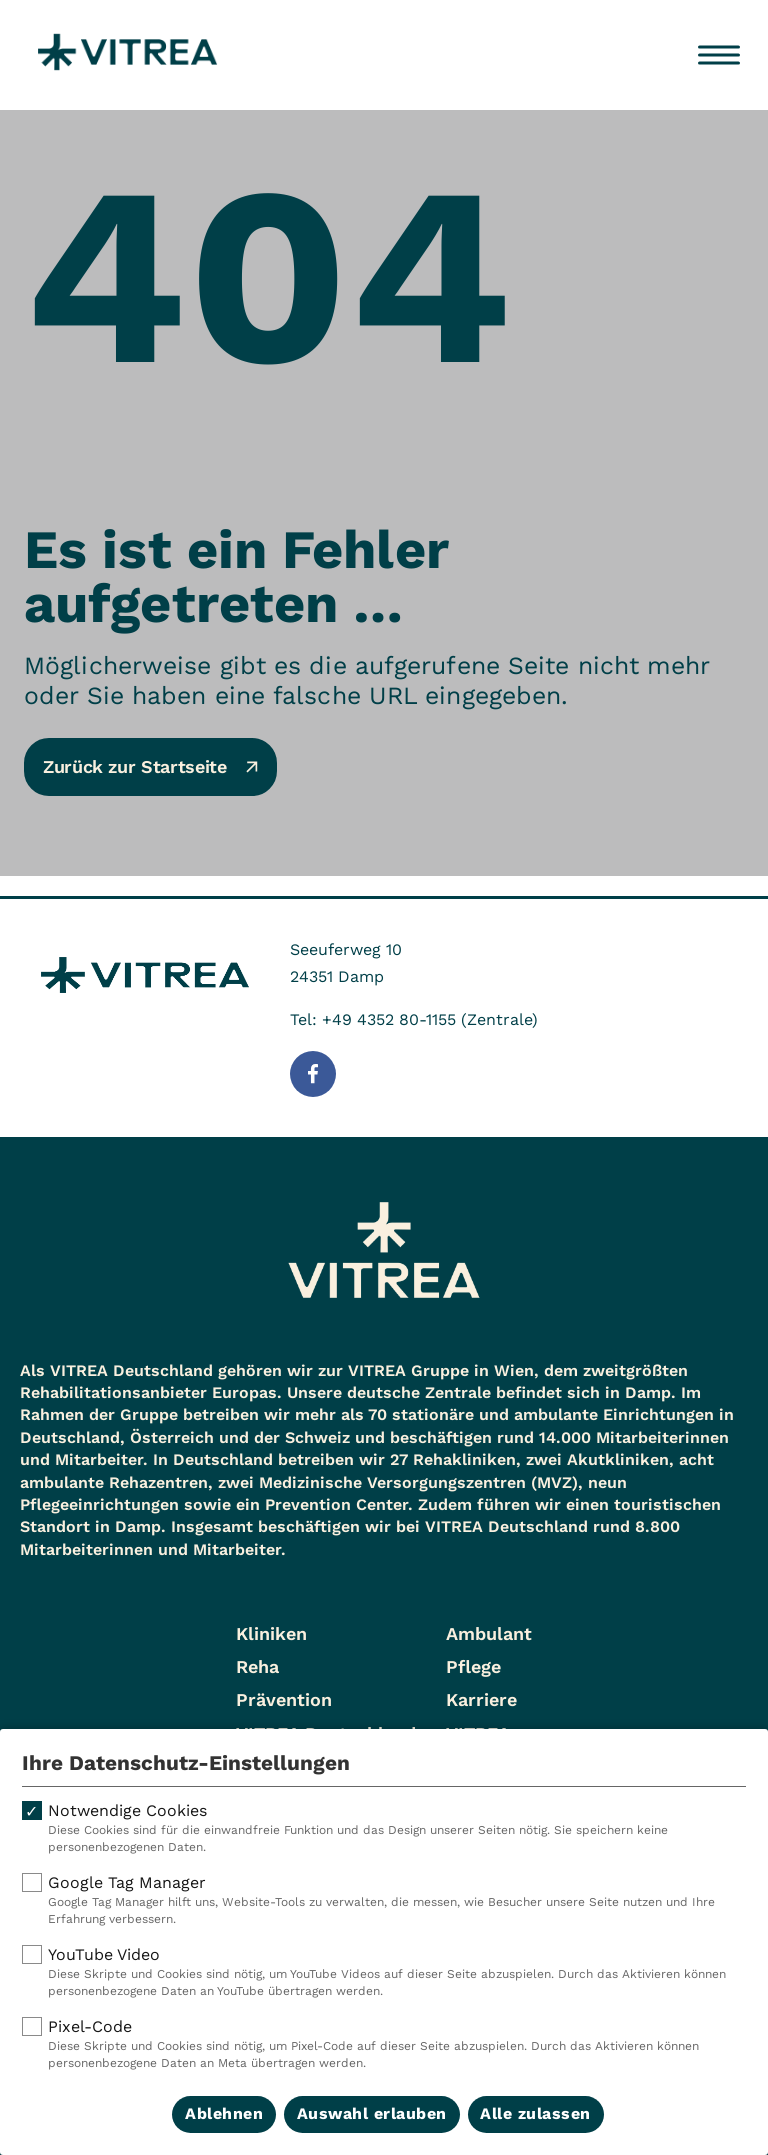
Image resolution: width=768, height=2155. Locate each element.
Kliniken (271, 1633)
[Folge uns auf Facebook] (313, 1074)
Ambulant (489, 1633)
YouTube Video (383, 1972)
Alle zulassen (535, 2113)
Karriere (481, 1699)
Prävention (284, 1699)
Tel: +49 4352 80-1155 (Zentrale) (414, 1019)
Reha (257, 1666)
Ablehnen (224, 2113)
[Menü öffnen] (719, 55)
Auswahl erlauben (372, 2113)
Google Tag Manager (383, 1900)
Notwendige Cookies (383, 1828)
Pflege (473, 1666)
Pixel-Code (383, 2044)
